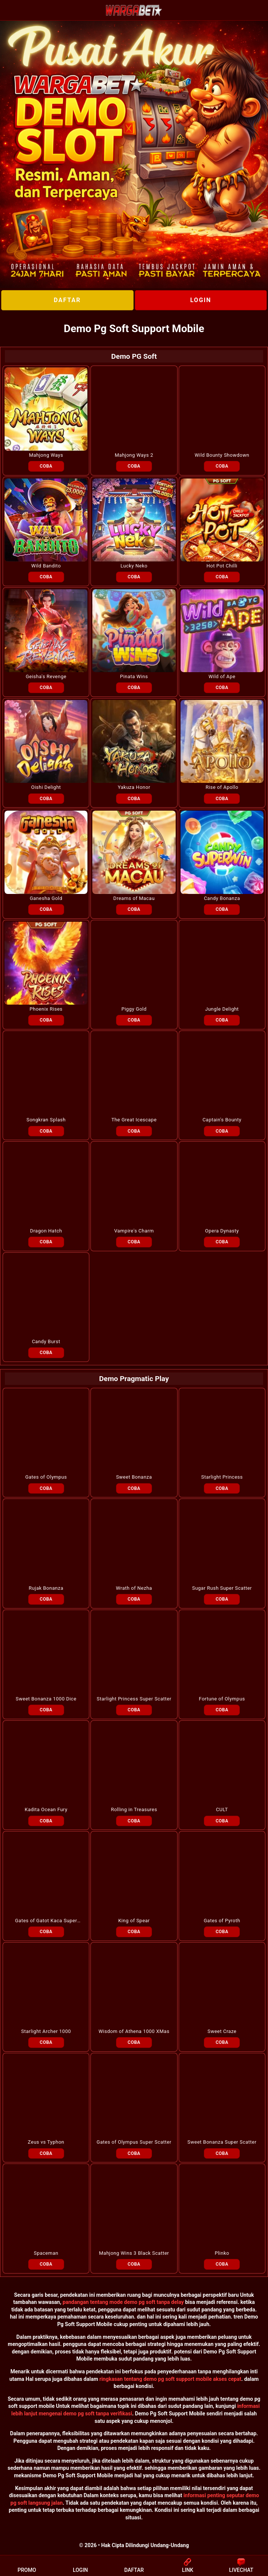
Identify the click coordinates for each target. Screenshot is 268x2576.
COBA (46, 466)
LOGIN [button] (80, 2565)
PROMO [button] (27, 2565)
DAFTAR (67, 300)
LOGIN (200, 300)
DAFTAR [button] (134, 2565)
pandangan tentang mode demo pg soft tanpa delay (123, 2302)
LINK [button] (187, 2565)
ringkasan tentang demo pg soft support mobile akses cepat (170, 2379)
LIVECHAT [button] (241, 2565)
